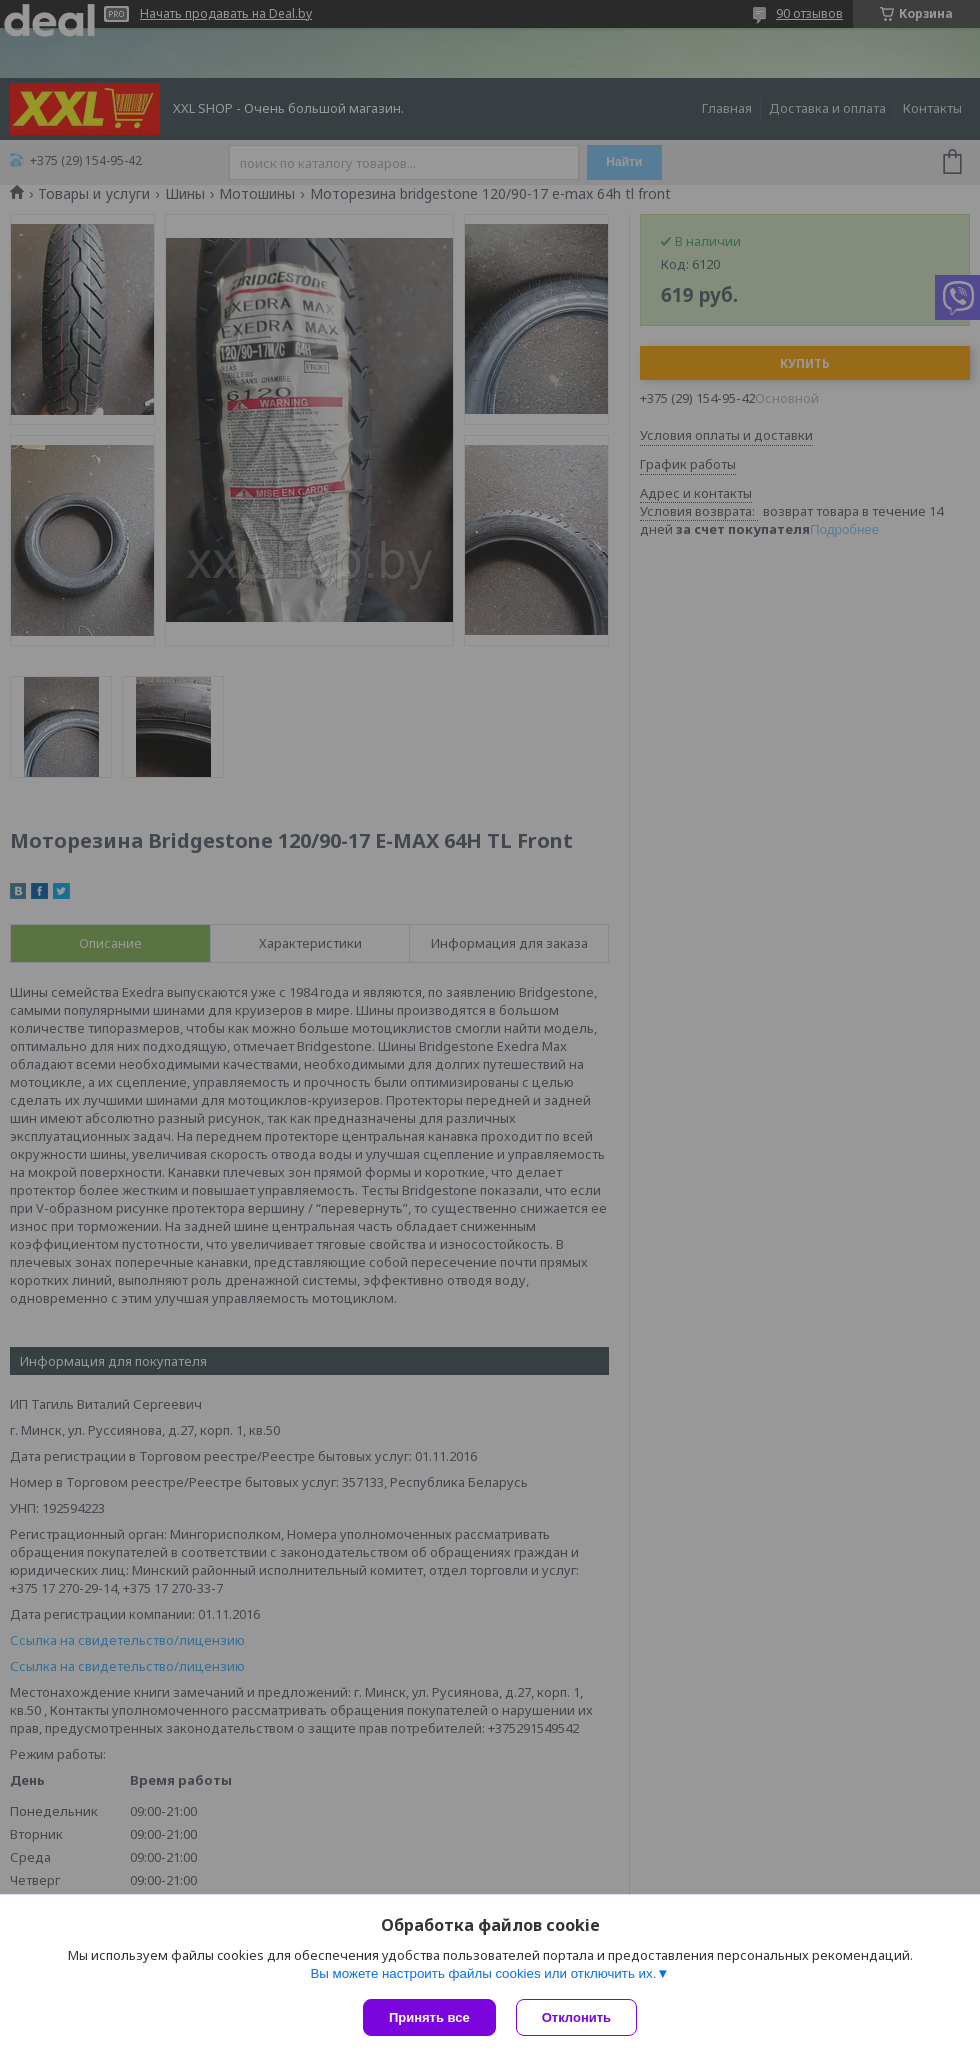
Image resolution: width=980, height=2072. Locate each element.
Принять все (429, 2017)
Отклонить (576, 2017)
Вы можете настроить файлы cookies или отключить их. (483, 1973)
